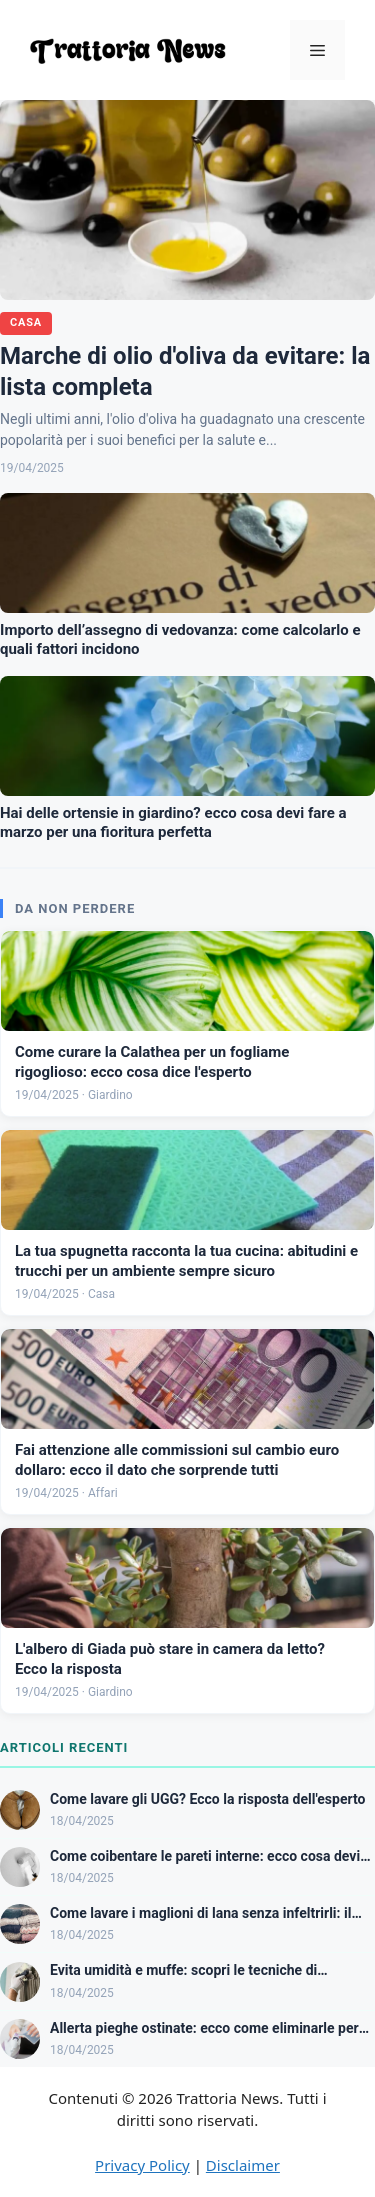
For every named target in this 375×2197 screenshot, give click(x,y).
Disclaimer (243, 2165)
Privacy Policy (142, 2165)
